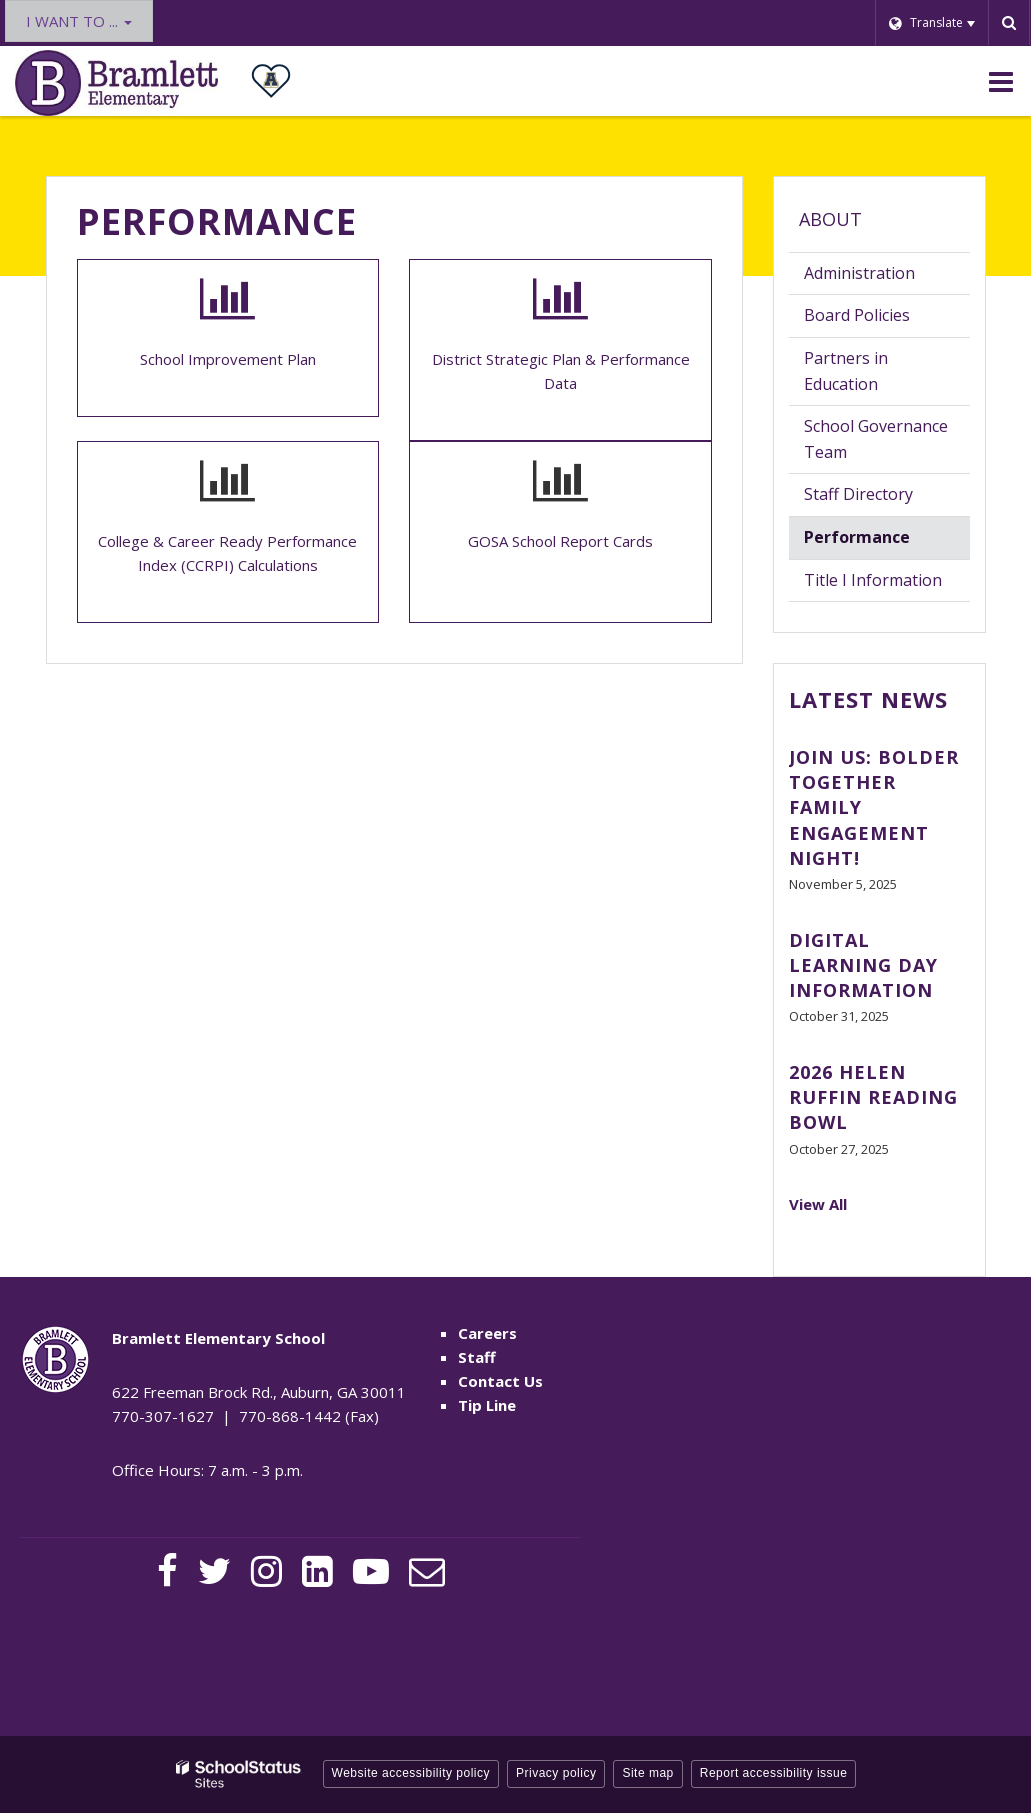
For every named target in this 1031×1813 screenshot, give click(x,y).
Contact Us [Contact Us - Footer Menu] (500, 1381)
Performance (857, 537)
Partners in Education (846, 371)
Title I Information (873, 580)
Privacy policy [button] (556, 1773)
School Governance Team (876, 439)
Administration (859, 273)
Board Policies (887, 319)
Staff (477, 1357)
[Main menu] (1001, 81)
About (830, 219)
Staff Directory (858, 494)
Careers (487, 1333)
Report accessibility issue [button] (774, 1773)
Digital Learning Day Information (863, 965)
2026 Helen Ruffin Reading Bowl (873, 1097)
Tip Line (487, 1405)
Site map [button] (647, 1773)
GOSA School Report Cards (560, 541)
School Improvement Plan (228, 359)
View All (818, 1204)
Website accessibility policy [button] (411, 1773)
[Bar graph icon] (228, 299)
